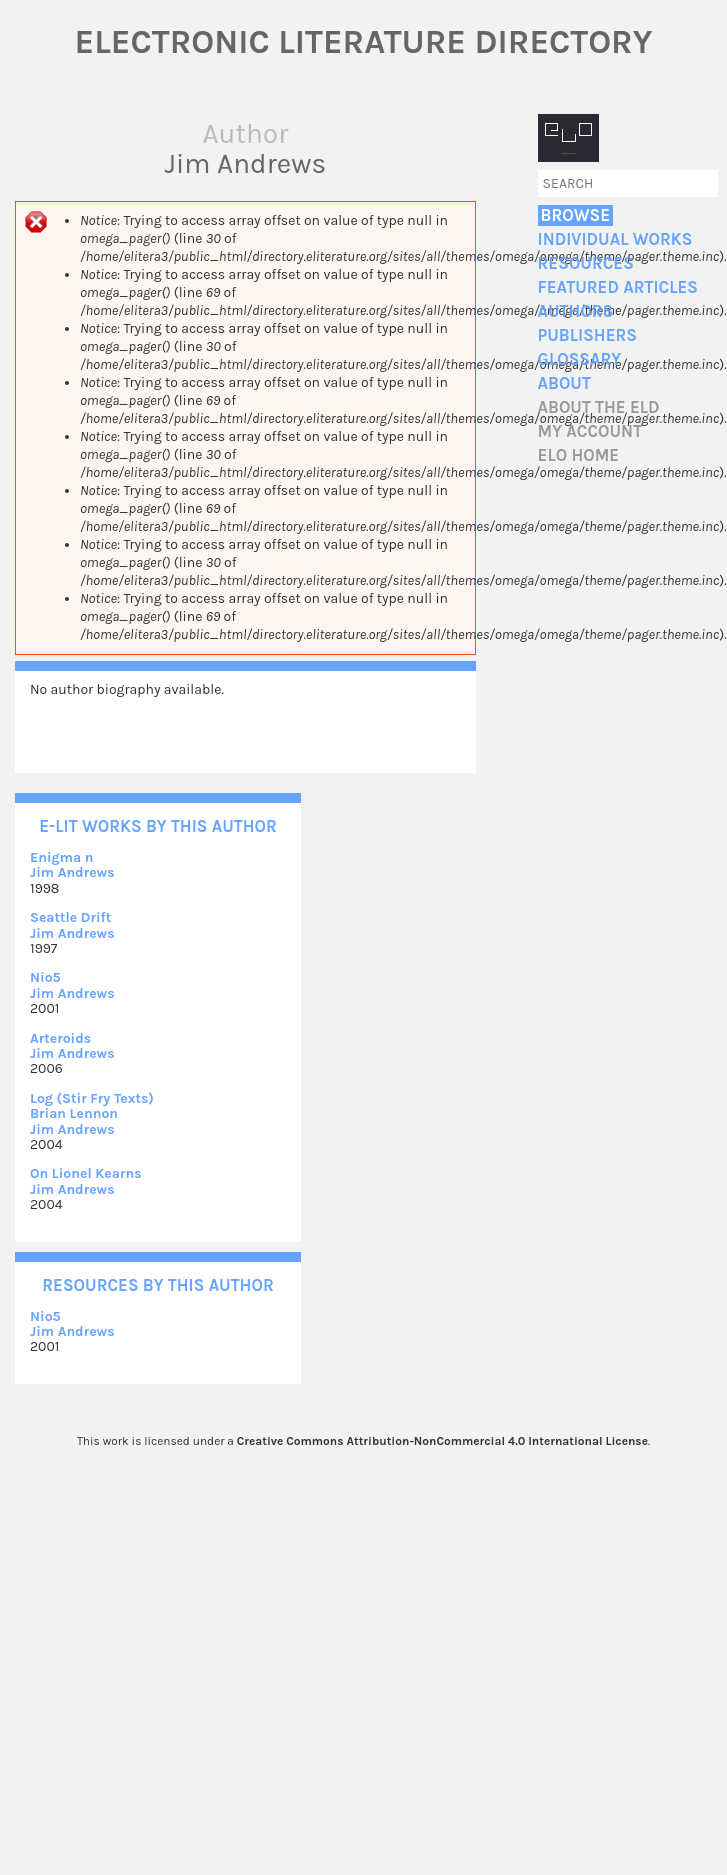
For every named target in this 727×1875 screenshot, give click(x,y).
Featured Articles (618, 287)
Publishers (587, 335)
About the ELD (599, 407)
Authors (576, 311)
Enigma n (61, 857)
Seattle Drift (70, 917)
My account (590, 431)
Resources (586, 263)
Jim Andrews (72, 872)
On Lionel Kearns (86, 1173)
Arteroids (60, 1038)
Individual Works (615, 239)
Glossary (580, 359)
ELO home (579, 455)
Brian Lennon (74, 1113)
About (564, 383)
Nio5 (45, 977)
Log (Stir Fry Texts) (92, 1098)
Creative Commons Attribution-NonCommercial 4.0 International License (442, 1441)
